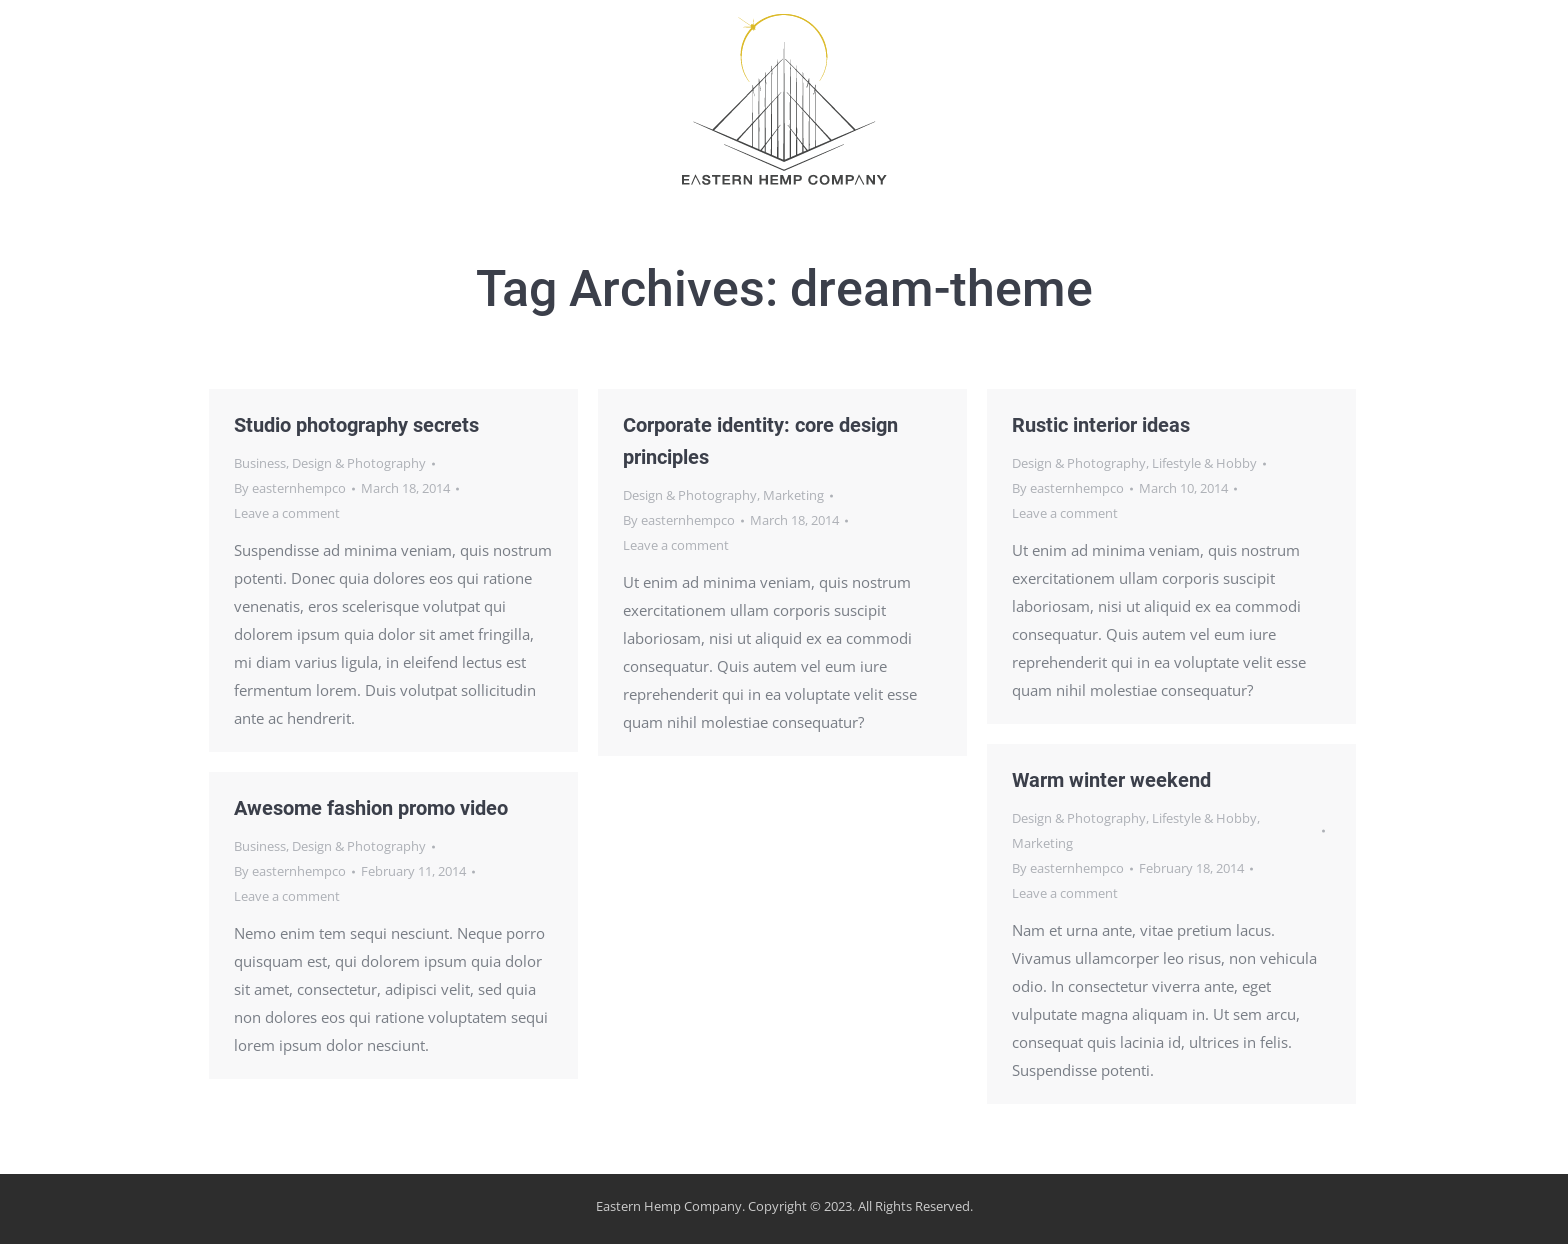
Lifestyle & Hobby (1204, 463)
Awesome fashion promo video (371, 808)
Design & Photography (359, 463)
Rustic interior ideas (1101, 425)
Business (260, 463)
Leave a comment (287, 513)
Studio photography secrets (356, 425)
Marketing (793, 495)
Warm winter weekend (1111, 780)
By (290, 488)
